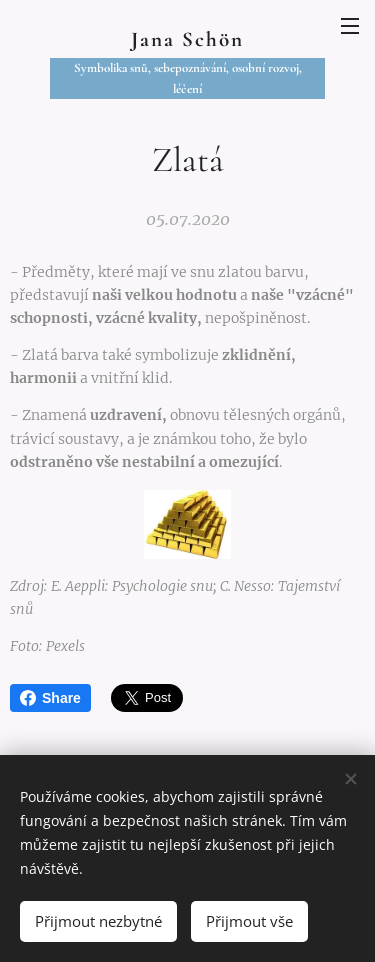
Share (50, 698)
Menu (350, 26)
